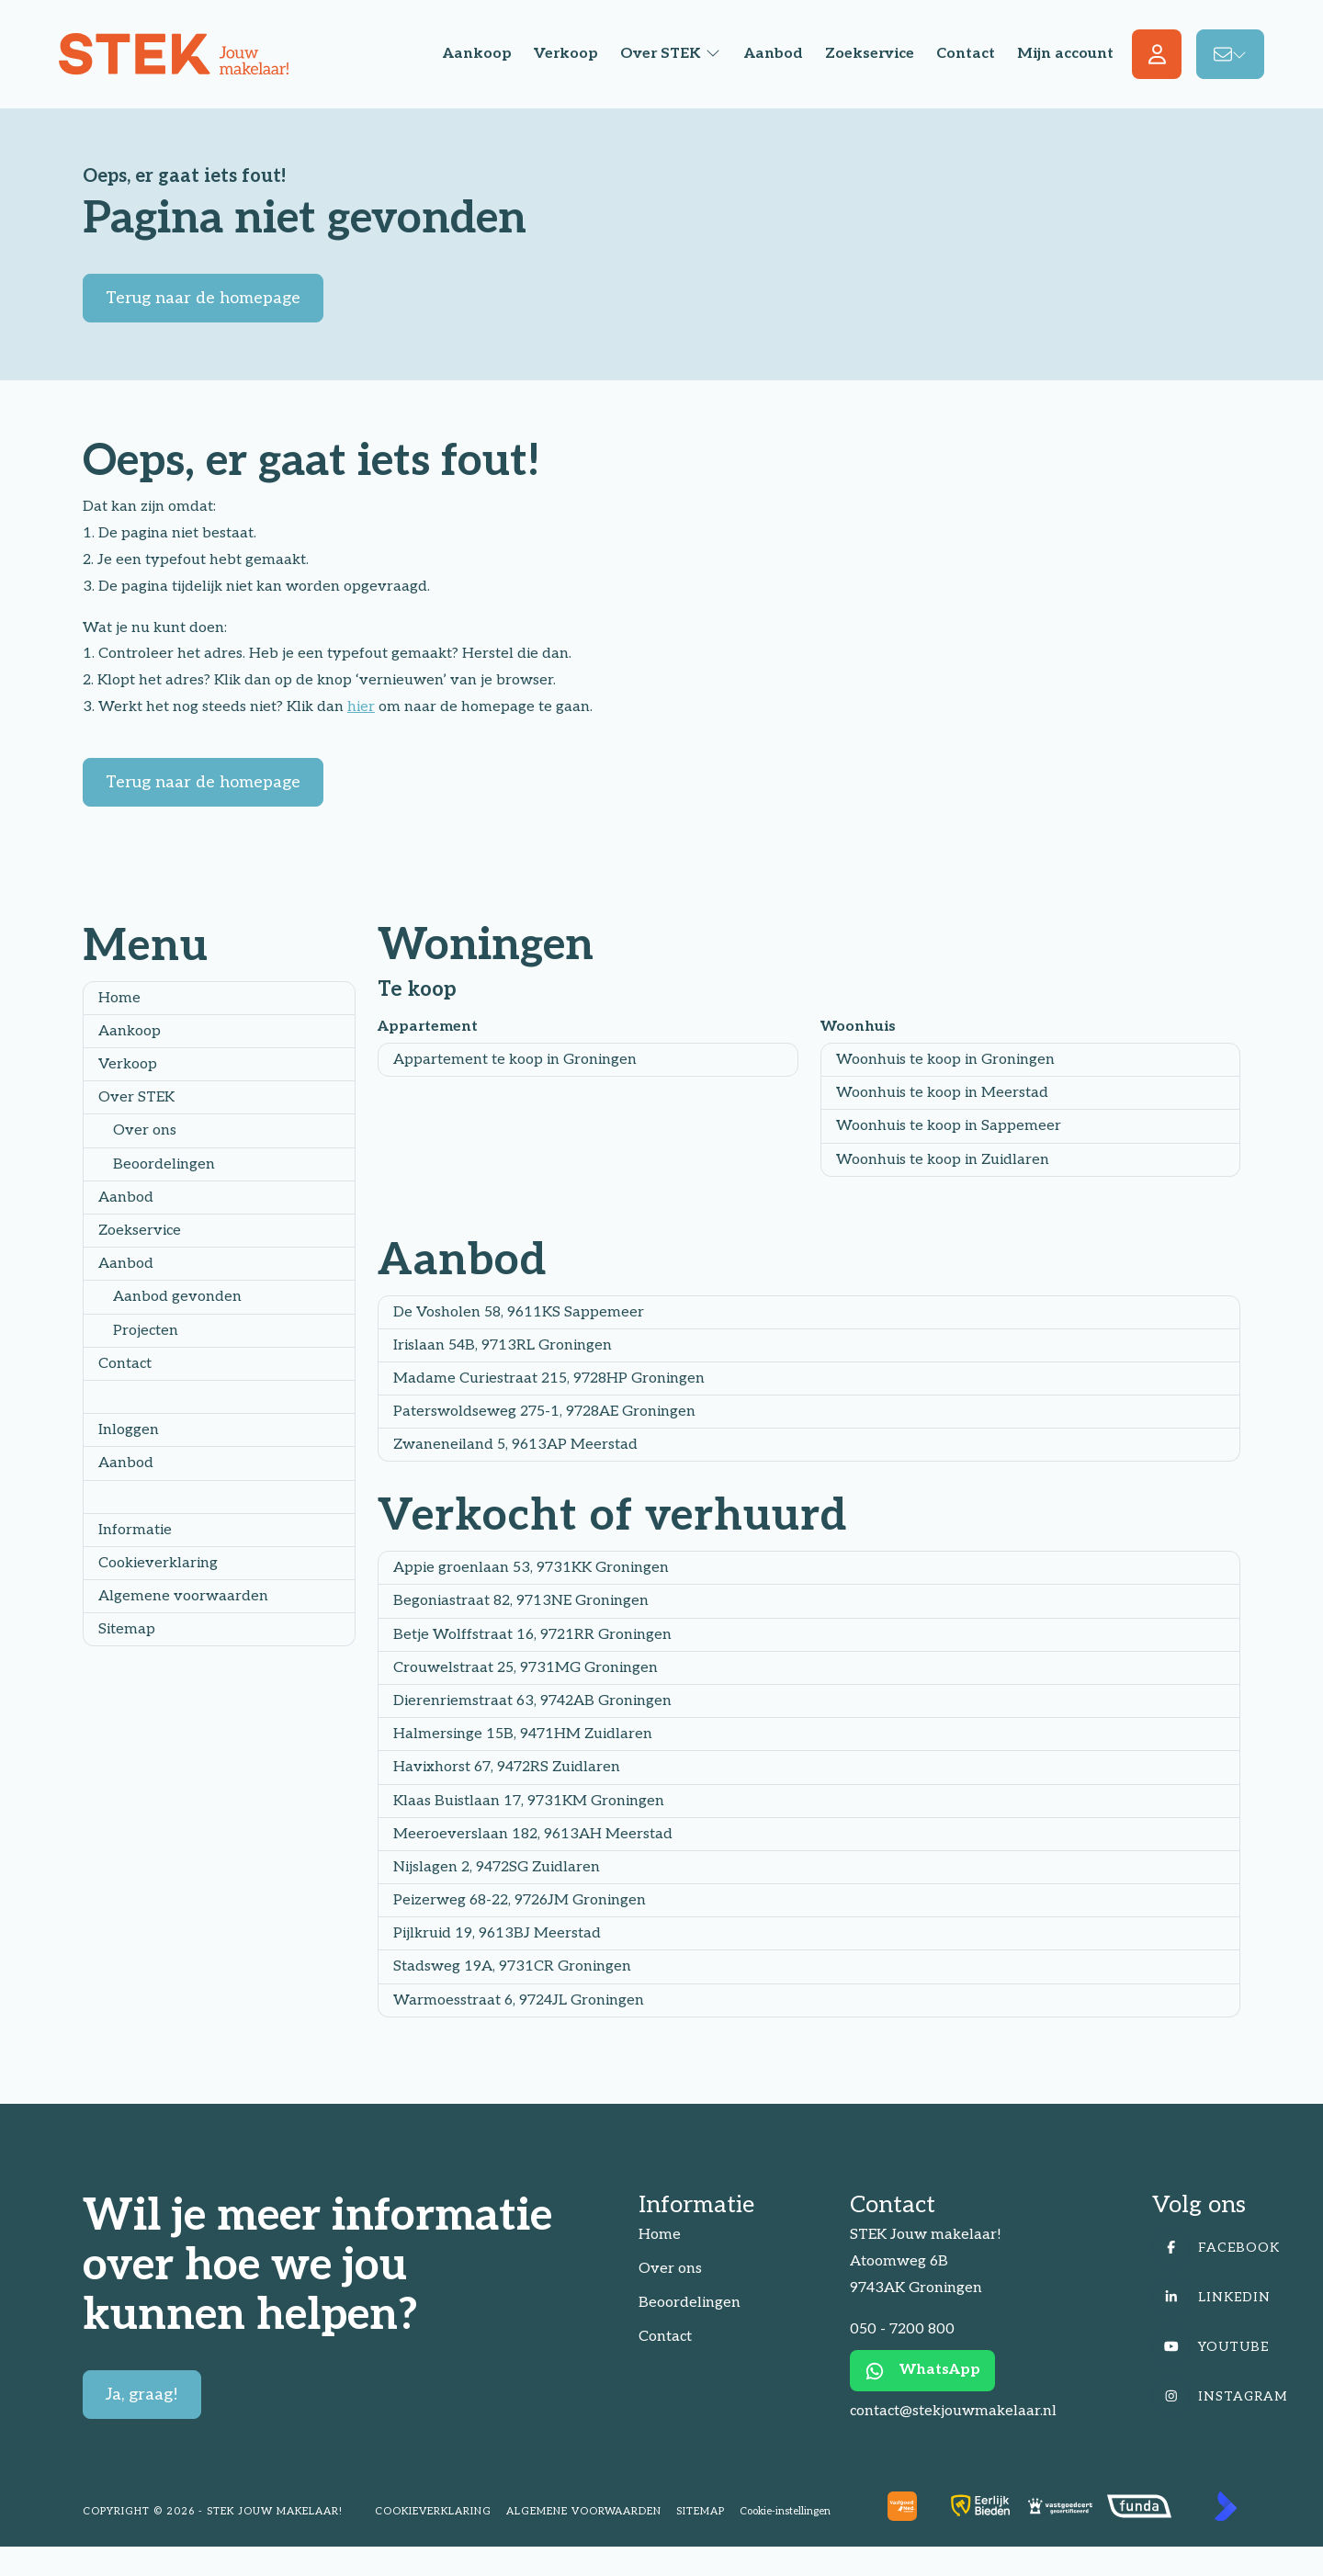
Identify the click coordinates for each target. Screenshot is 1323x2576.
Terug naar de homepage (203, 298)
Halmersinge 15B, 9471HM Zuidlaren (522, 1734)
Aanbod (125, 1197)
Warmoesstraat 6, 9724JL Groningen (518, 2000)
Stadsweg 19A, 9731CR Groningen (512, 1966)
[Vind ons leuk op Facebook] (1220, 2247)
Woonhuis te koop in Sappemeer (948, 1126)
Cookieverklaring (158, 1563)
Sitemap (126, 1629)
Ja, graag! (142, 2394)
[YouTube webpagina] (1220, 2346)
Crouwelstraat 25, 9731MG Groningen (525, 1668)
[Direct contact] (1230, 54)
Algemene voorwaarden (183, 1596)
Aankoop (129, 1031)
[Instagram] (1220, 2396)
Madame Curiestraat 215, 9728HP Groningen (549, 1378)
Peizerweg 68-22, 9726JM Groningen (519, 1900)
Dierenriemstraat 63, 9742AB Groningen (532, 1701)
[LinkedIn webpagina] (1220, 2296)
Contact (125, 1364)
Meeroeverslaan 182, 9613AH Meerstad (533, 1834)
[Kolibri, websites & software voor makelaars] (1225, 2506)
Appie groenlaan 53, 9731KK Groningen (531, 1567)
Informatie (135, 1530)
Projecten (145, 1330)
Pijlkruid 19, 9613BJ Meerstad (497, 1933)
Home (119, 998)
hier (361, 707)
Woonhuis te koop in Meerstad (942, 1093)
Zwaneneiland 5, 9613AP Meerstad (515, 1444)
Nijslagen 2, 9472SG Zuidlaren (496, 1867)
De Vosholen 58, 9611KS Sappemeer (518, 1312)
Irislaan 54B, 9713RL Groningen (502, 1345)
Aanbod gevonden (177, 1296)
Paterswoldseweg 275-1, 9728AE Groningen (544, 1411)
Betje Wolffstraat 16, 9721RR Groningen (532, 1635)
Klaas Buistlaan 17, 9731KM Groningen (528, 1801)
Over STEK (136, 1097)
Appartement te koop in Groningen (515, 1059)
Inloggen (128, 1430)
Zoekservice (139, 1230)
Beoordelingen (164, 1164)
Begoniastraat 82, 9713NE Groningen (521, 1601)
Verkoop (127, 1064)
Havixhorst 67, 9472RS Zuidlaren (506, 1767)
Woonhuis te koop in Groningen (945, 1059)
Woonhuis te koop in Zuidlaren (942, 1160)
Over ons (144, 1130)
